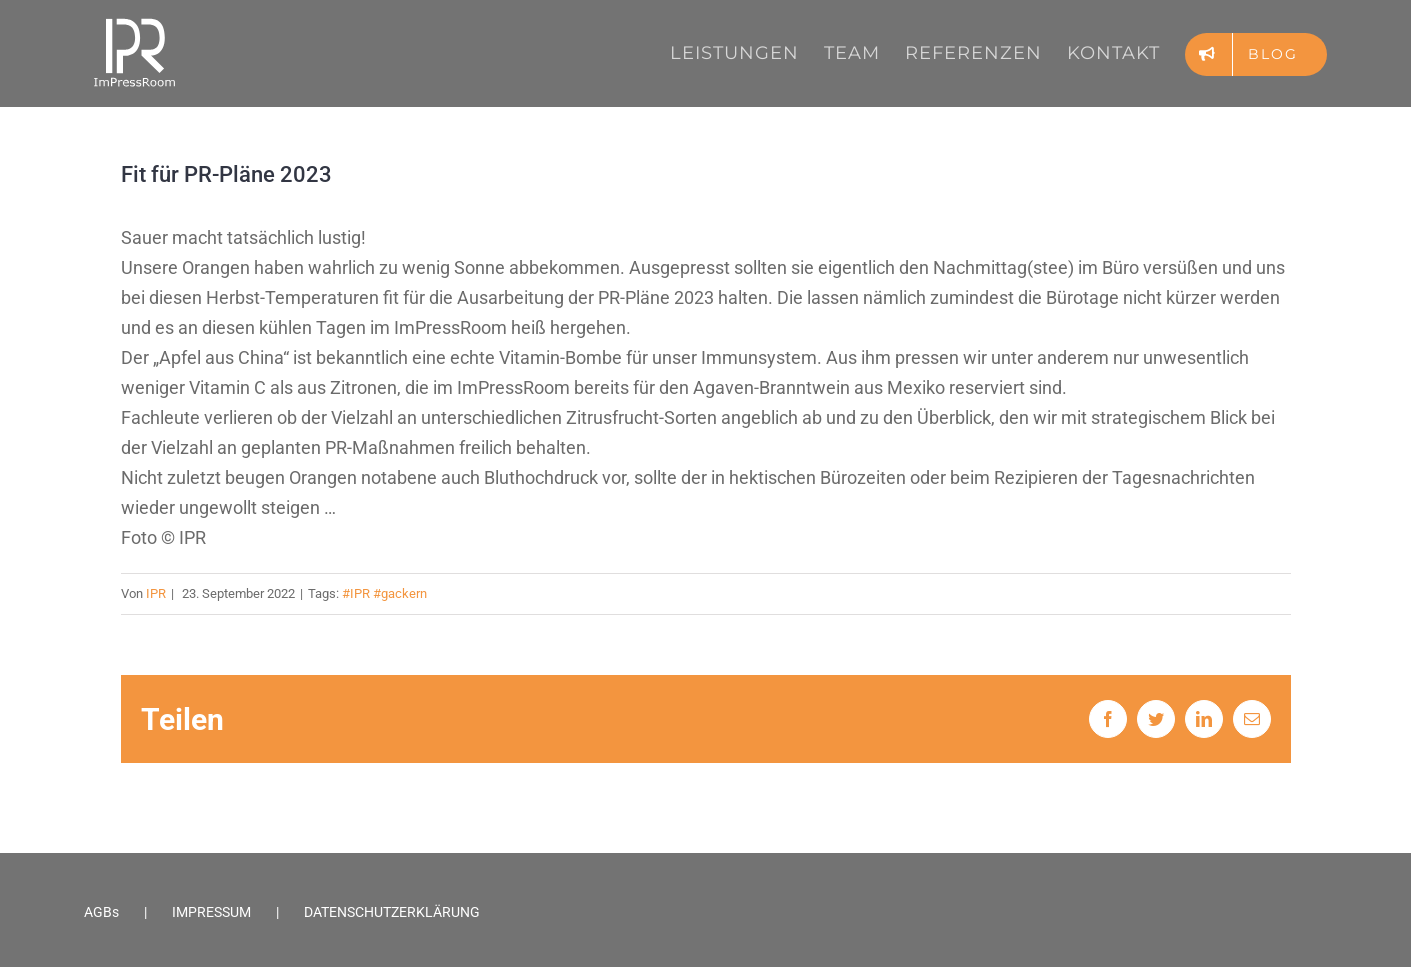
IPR (156, 593)
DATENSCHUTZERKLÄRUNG (392, 912)
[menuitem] (747, 53)
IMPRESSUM (211, 912)
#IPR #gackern (384, 593)
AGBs (101, 912)
